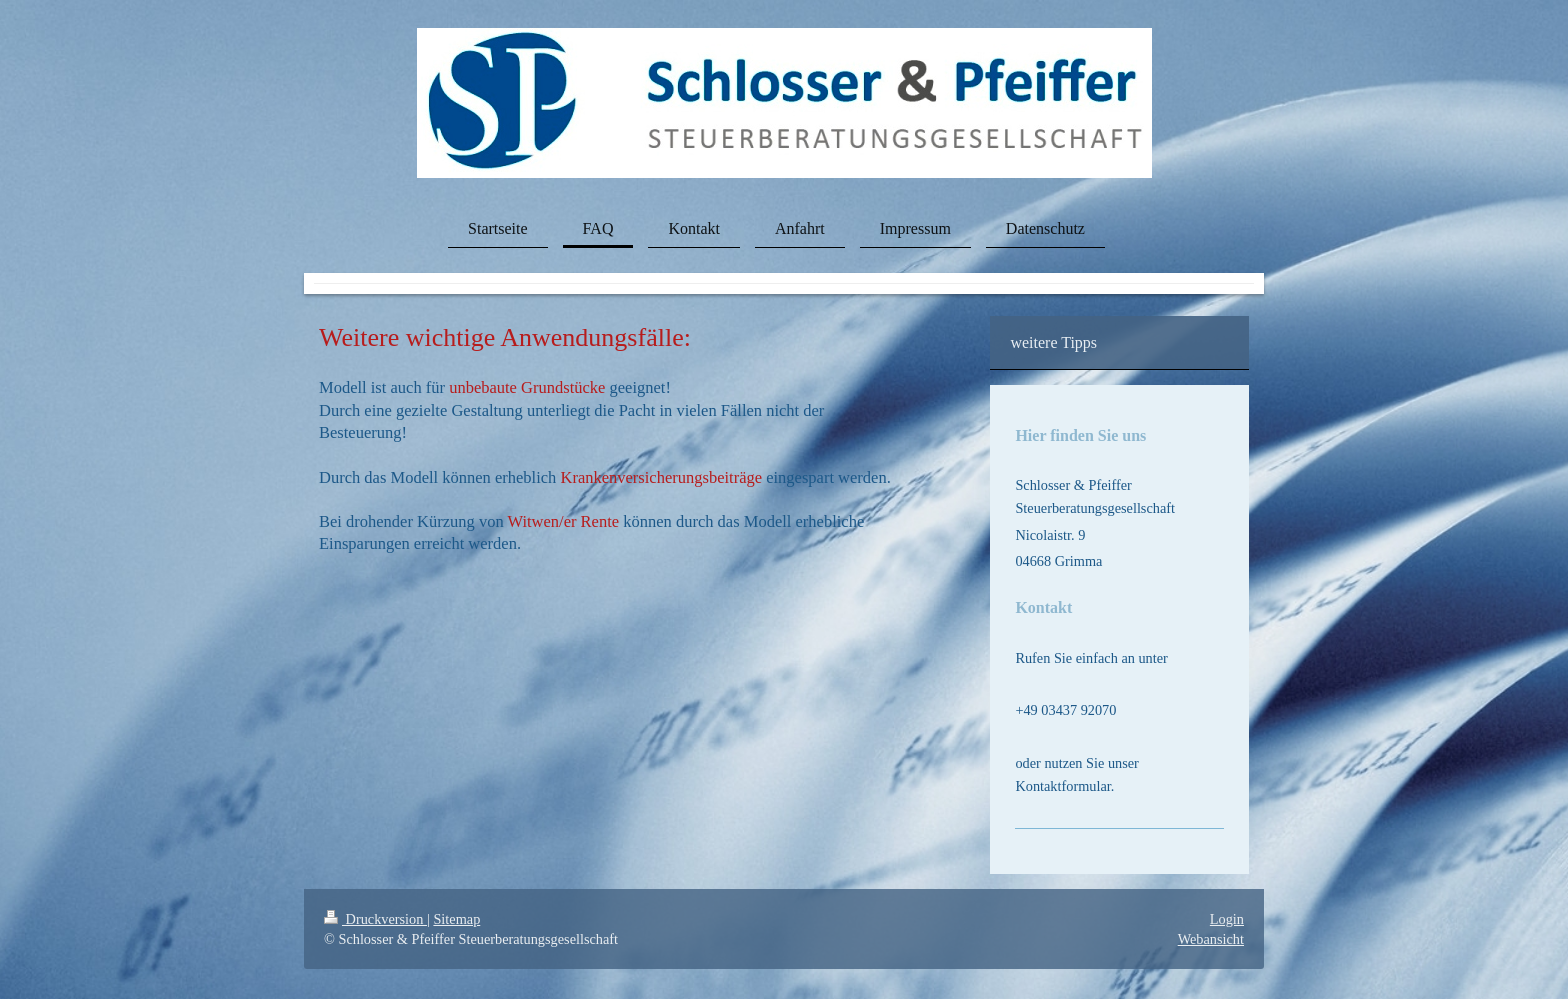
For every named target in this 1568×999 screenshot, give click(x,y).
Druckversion (375, 919)
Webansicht (1211, 939)
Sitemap (456, 919)
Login (1227, 919)
